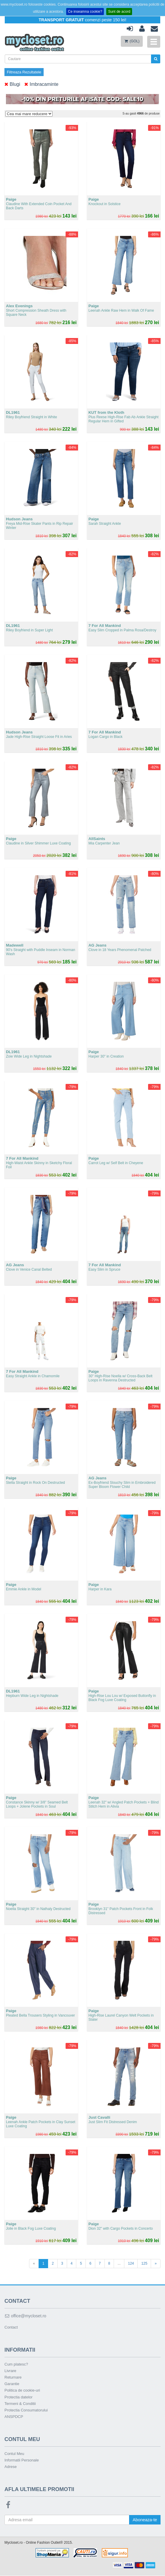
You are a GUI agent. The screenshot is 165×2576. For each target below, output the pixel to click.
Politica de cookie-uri (22, 2390)
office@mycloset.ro (25, 2315)
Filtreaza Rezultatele (24, 72)
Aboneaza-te (144, 2519)
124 (131, 2263)
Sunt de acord (119, 11)
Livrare (10, 2371)
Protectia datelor (18, 2397)
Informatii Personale (21, 2460)
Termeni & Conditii (20, 2403)
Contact (11, 2327)
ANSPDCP (13, 2416)
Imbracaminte (41, 84)
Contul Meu (14, 2453)
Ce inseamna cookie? (85, 11)
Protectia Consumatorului (26, 2410)
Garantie (11, 2384)
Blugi (12, 84)
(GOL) (131, 41)
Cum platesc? (16, 2364)
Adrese (10, 2466)
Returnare (13, 2377)
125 (144, 2263)
